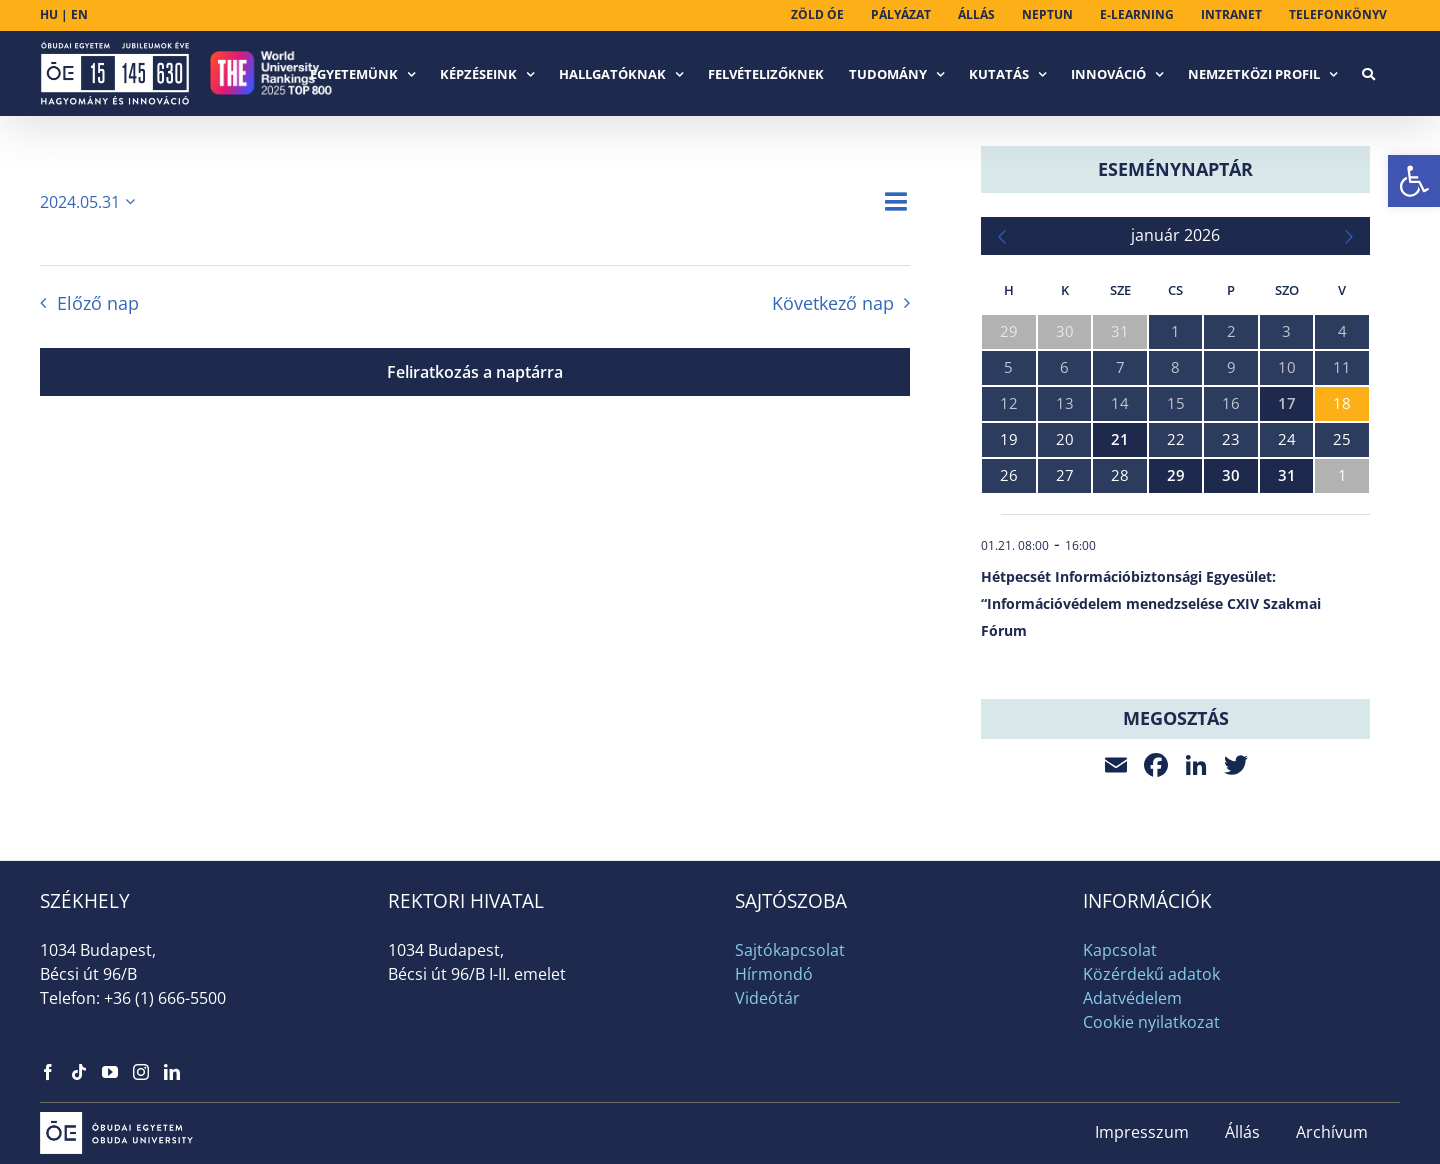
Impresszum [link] (1142, 1132)
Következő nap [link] (833, 303)
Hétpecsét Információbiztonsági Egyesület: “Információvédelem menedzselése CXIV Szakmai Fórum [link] (1151, 603)
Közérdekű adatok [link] (1151, 974)
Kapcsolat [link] (1120, 950)
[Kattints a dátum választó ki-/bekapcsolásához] (91, 202)
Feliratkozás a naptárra (475, 372)
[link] (1414, 181)
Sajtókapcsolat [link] (790, 950)
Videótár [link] (767, 998)
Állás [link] (1242, 1132)
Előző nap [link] (98, 303)
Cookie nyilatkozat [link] (1151, 1022)
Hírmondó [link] (774, 974)
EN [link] (79, 14)
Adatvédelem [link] (1132, 998)
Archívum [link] (1332, 1132)
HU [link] (49, 14)
